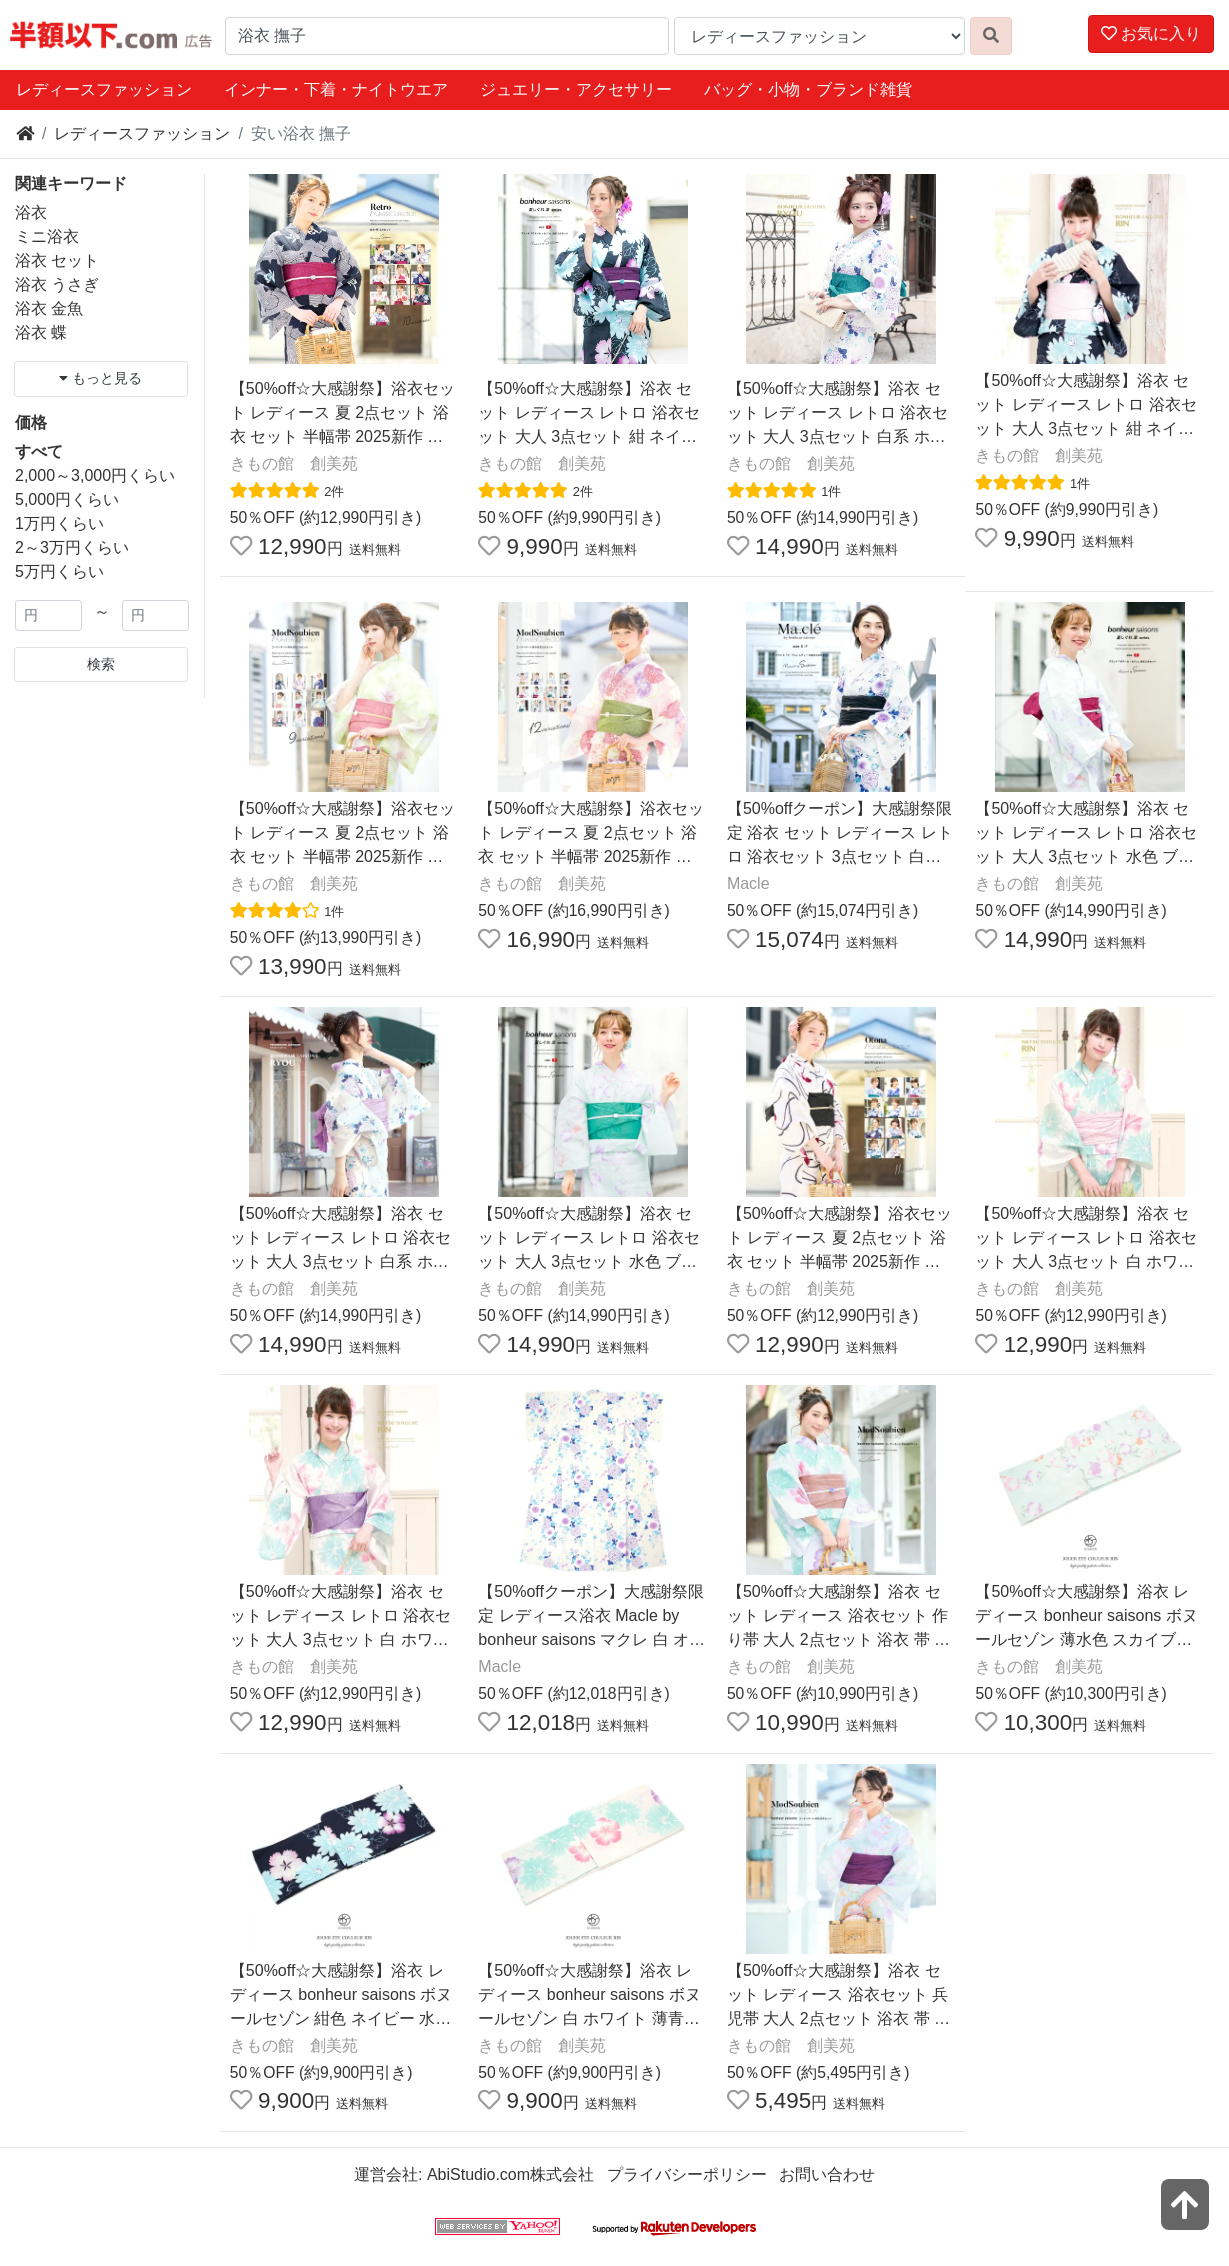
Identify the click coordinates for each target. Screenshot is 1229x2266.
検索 (101, 664)
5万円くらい (59, 571)
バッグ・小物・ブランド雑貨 (808, 89)
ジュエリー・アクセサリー (576, 89)
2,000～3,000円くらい (95, 475)
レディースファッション (104, 89)
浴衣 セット (57, 260)
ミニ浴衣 (47, 236)
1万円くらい (59, 523)
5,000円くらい (67, 499)
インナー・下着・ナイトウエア (336, 89)
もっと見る (100, 378)
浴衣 (31, 212)
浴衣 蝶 (41, 332)
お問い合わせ (827, 2174)
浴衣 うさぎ (57, 284)
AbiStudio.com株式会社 (510, 2174)
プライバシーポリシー (687, 2174)
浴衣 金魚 (49, 308)
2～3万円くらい (72, 547)
